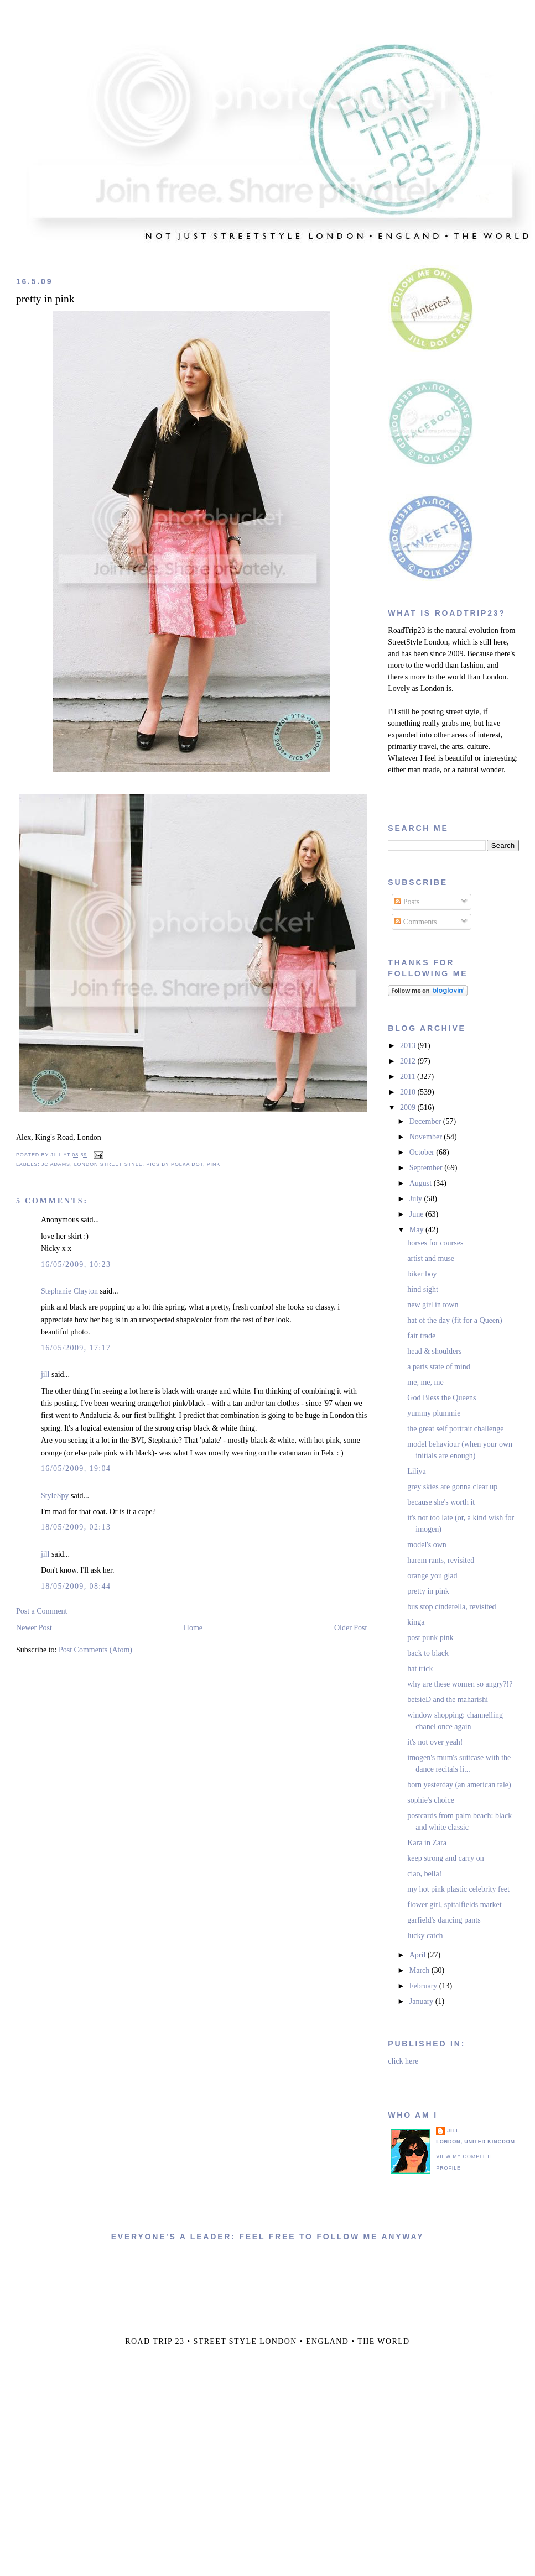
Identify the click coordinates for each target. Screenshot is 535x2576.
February (424, 1986)
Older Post (350, 1628)
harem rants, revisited (440, 1560)
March (420, 1970)
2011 (408, 1076)
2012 (409, 1061)
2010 (409, 1092)
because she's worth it (441, 1502)
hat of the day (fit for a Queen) (454, 1320)
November (426, 1137)
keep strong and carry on (445, 1858)
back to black (428, 1653)
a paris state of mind (438, 1367)
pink (213, 1164)
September (426, 1168)
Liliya (416, 1471)
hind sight (422, 1289)
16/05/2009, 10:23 (76, 1264)
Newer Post (34, 1628)
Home (193, 1628)
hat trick (420, 1668)
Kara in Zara (426, 1843)
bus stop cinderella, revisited (451, 1607)
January (422, 2001)
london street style (108, 1164)
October (423, 1152)
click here (403, 2061)
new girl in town (432, 1305)
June (417, 1214)
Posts (406, 902)
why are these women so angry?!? (459, 1684)
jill (45, 1374)
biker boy (422, 1274)
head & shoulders (434, 1351)
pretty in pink (45, 299)
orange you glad (432, 1576)
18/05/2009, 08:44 (76, 1586)
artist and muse (430, 1258)
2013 (409, 1045)
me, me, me (425, 1382)
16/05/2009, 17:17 (76, 1348)
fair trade (421, 1336)
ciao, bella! (424, 1874)
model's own (426, 1545)
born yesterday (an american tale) (459, 1785)
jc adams (55, 1164)
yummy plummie (433, 1413)
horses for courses (435, 1243)
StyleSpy (55, 1495)
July (416, 1199)
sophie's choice (430, 1800)
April (418, 1955)
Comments (415, 922)
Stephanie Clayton (69, 1291)
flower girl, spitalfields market (454, 1904)
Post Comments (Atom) (95, 1650)
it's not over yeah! (435, 1742)
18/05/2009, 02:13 (76, 1527)
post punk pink (430, 1637)
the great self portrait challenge (455, 1429)
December (426, 1121)
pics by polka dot (174, 1164)
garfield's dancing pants (443, 1920)
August (421, 1183)
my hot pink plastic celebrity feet (458, 1889)
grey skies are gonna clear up (452, 1487)
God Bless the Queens (441, 1398)
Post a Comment (41, 1611)
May (417, 1230)
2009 (409, 1107)
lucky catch (425, 1935)
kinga (415, 1622)
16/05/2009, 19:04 (76, 1468)
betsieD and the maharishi (447, 1699)
